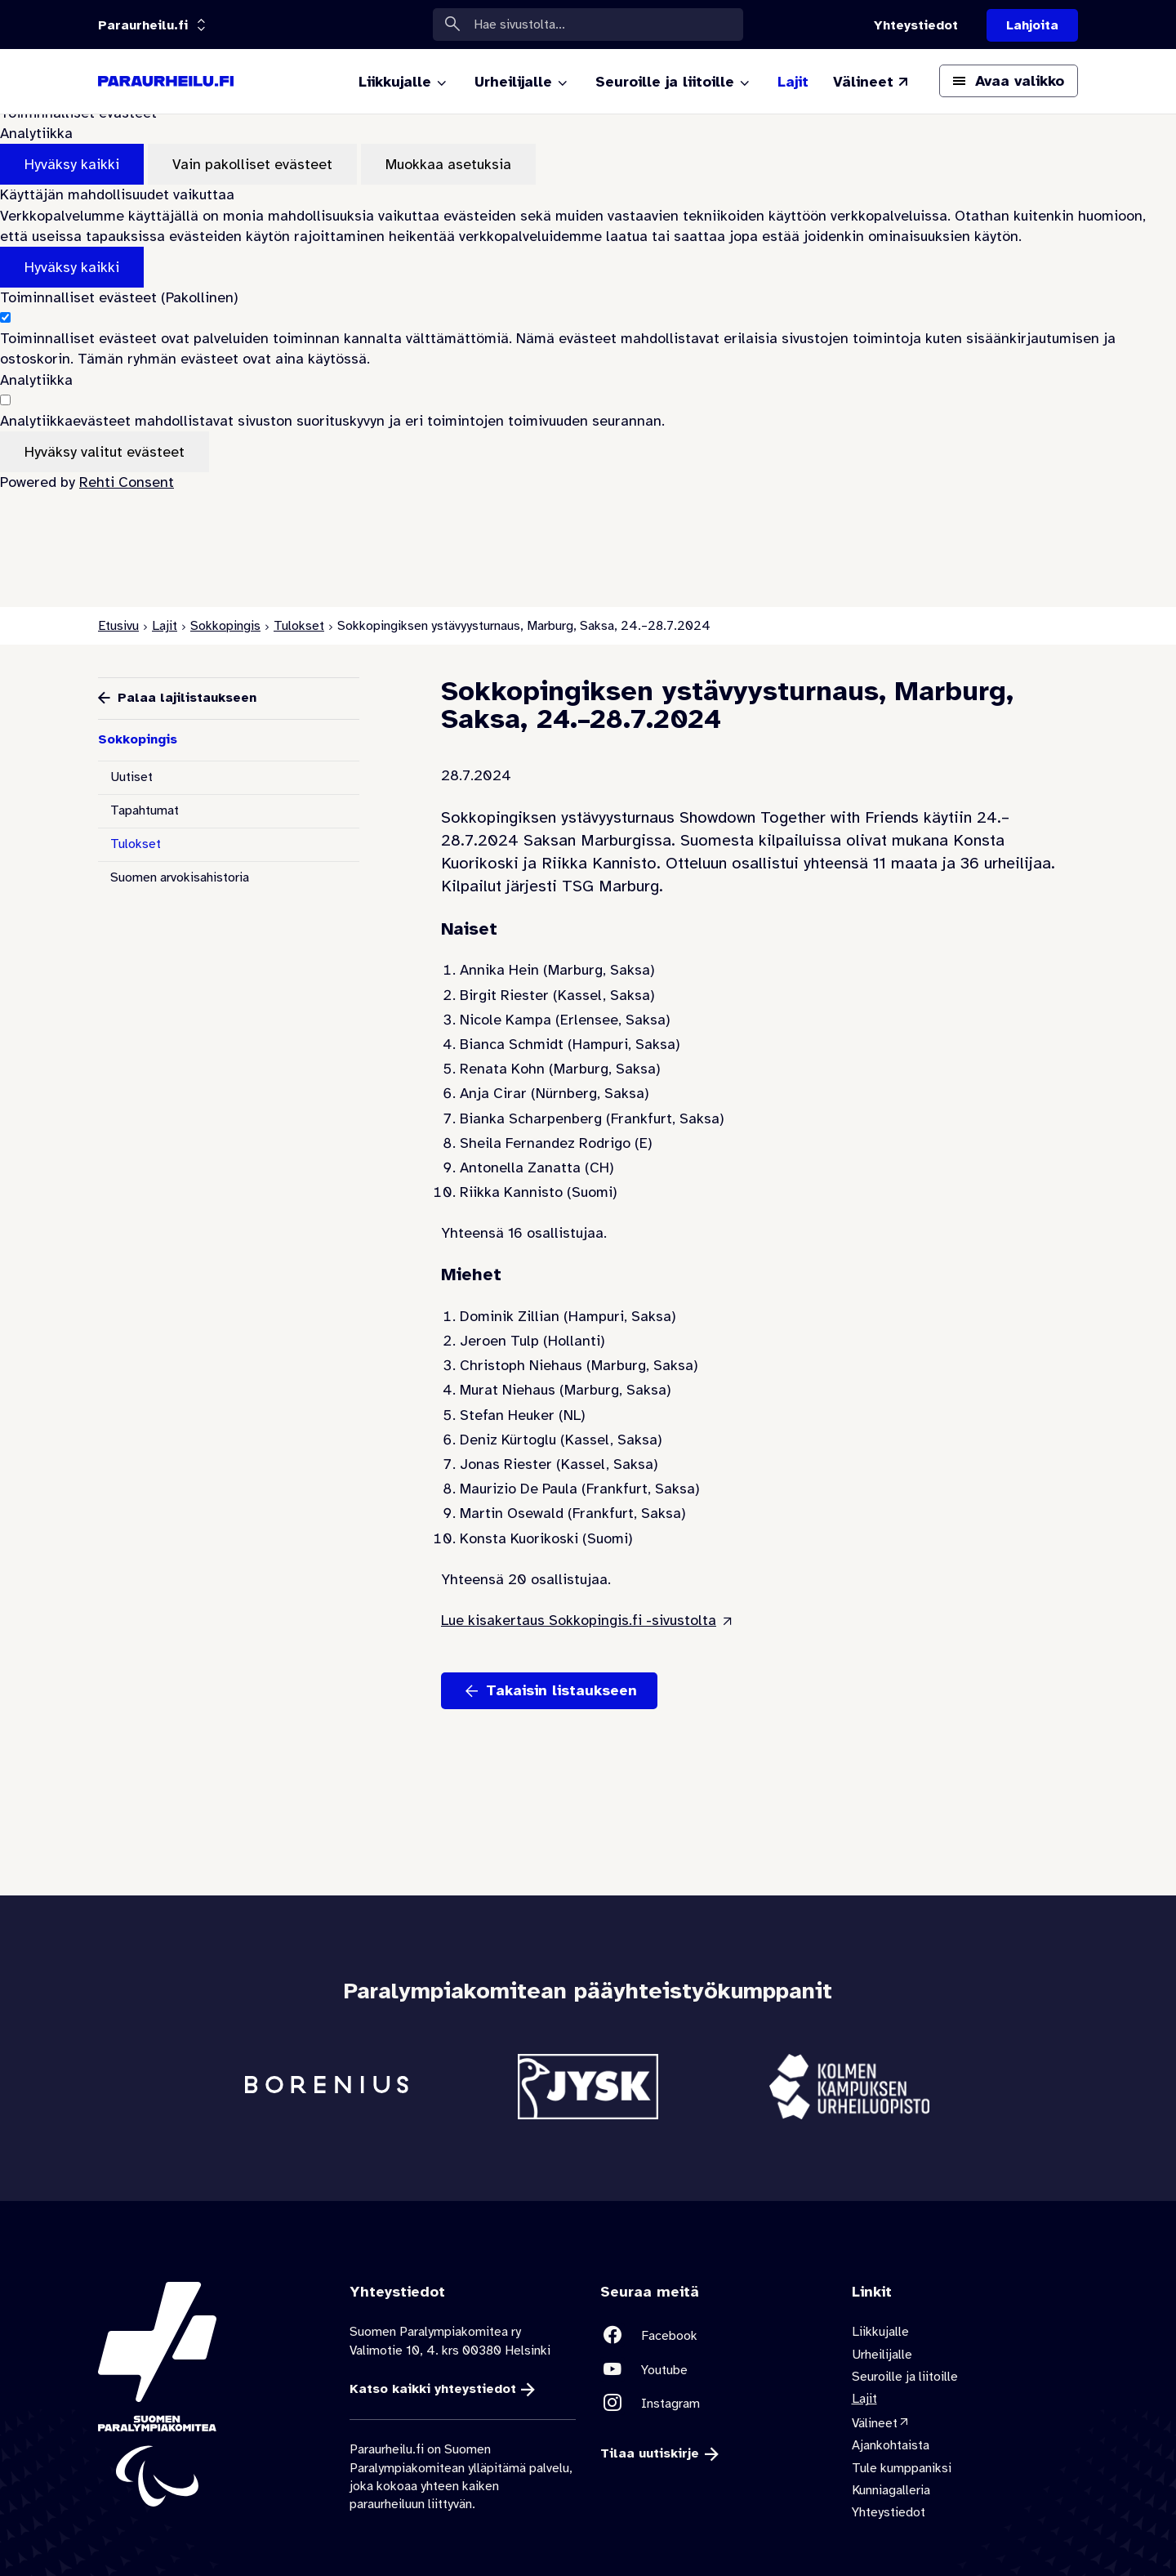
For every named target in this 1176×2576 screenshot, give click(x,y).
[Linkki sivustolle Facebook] (713, 2336)
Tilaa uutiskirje (649, 2454)
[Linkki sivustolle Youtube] (713, 2369)
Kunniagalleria (891, 2490)
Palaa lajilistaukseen (187, 698)
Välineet (875, 2423)
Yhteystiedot (888, 2513)
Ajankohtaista (890, 2446)
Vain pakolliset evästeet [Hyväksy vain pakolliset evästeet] (252, 164)
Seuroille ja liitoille (905, 2376)
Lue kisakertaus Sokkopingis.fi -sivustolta (578, 1620)
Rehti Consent (126, 482)
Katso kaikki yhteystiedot (433, 2389)
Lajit (164, 626)
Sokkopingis (225, 626)
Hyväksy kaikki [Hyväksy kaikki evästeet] (71, 164)
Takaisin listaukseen (561, 1690)
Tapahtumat (144, 810)
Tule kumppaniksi (901, 2468)
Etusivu (118, 626)
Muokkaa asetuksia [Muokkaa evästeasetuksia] (448, 164)
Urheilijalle (882, 2354)
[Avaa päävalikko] (1008, 81)
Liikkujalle (880, 2332)
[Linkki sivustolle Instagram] (713, 2403)
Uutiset (131, 777)
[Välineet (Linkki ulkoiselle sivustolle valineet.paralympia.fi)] (872, 81)
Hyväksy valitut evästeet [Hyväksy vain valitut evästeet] (104, 452)
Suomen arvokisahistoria (179, 877)
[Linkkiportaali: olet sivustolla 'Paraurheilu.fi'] (143, 25)
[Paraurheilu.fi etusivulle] (166, 81)
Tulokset (299, 626)
